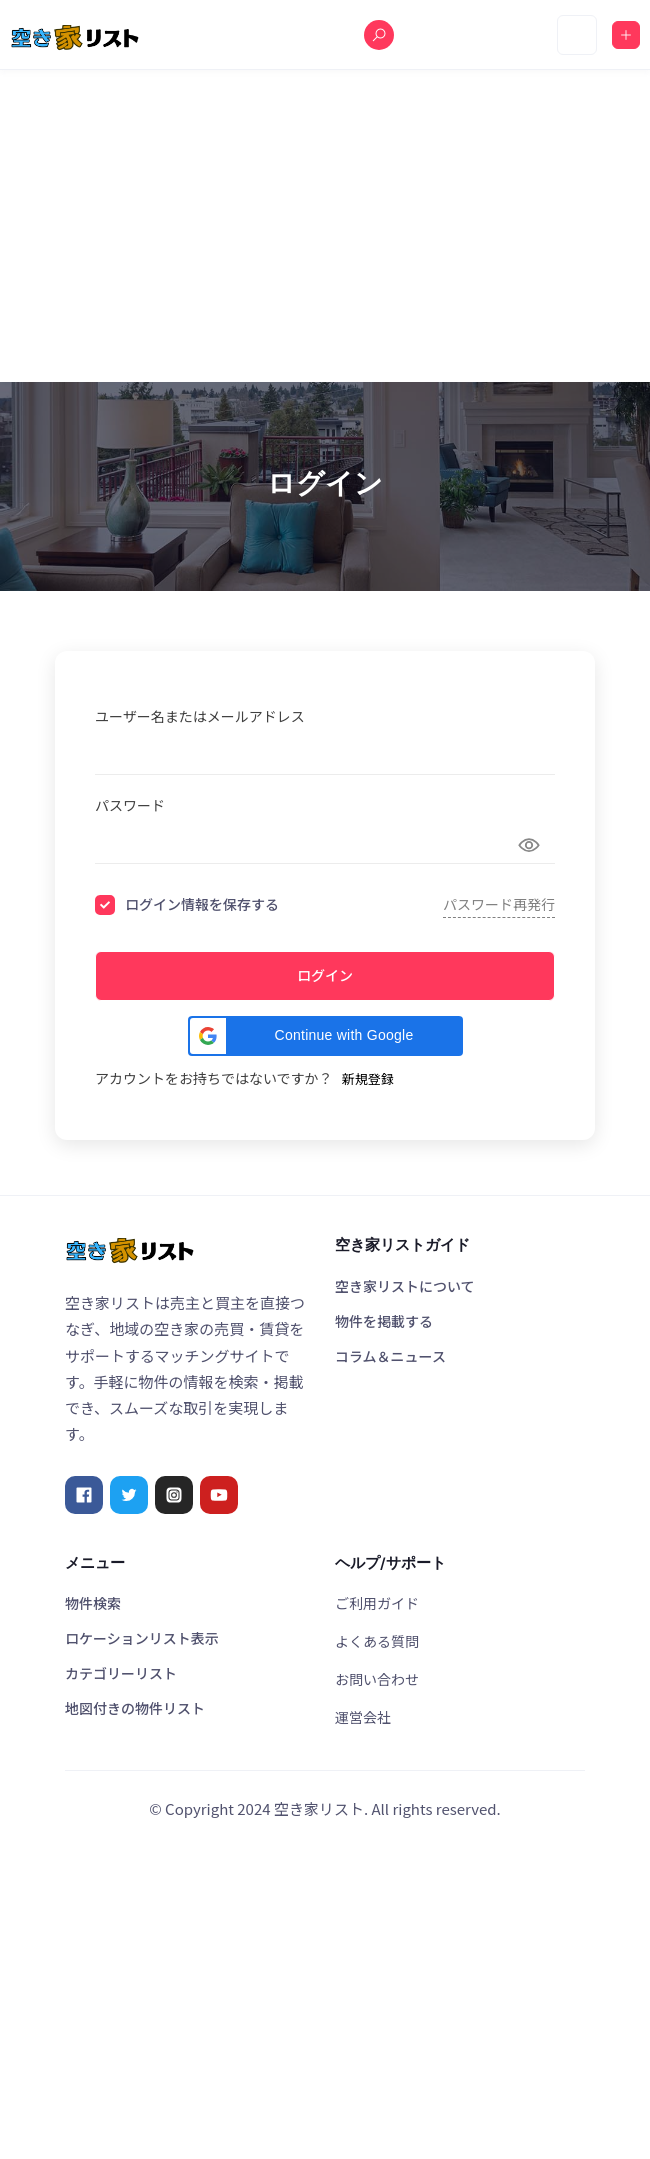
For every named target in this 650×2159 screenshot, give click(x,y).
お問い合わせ (377, 1679)
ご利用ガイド (377, 1603)
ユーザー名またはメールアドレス (200, 716)
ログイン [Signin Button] (325, 975)
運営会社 (363, 1717)
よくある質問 (377, 1641)
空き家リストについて (405, 1286)
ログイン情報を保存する (202, 904)
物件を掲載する (384, 1321)
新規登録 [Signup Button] (368, 1078)
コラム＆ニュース (390, 1356)
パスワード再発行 (499, 904)
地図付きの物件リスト (135, 1708)
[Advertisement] (325, 226)
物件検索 (93, 1603)
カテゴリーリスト (121, 1673)
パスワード (130, 805)
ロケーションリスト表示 (142, 1638)
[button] (325, 1036)
